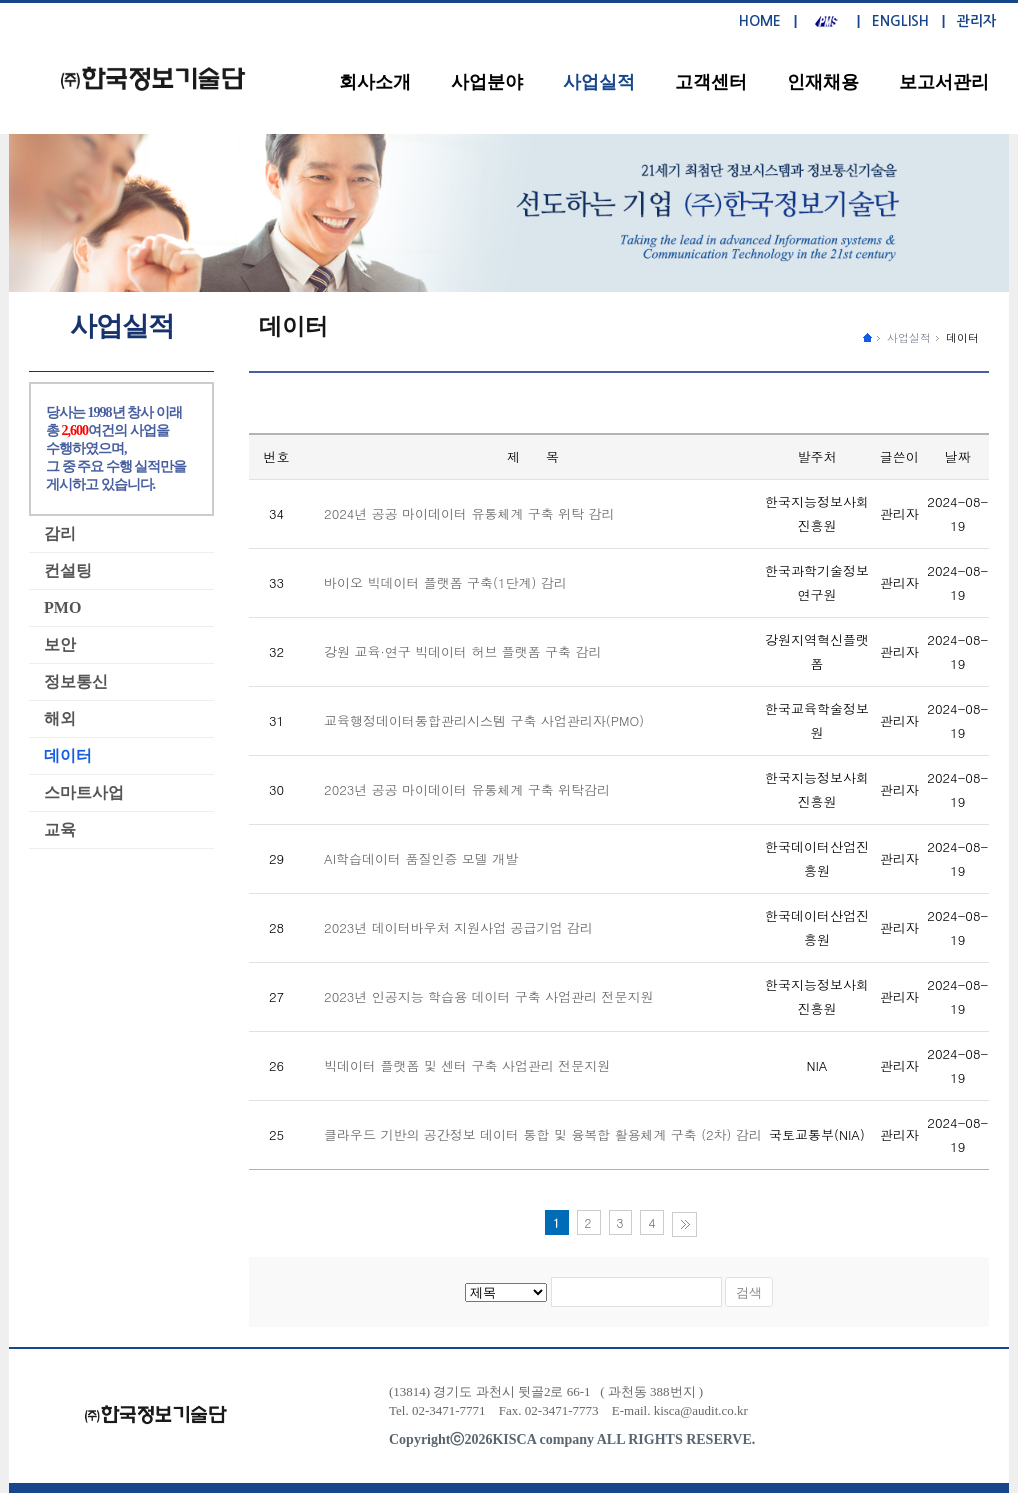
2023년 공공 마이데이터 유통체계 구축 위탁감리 (467, 789)
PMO (62, 607)
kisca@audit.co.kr (701, 1410)
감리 (60, 533)
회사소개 (375, 82)
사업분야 (487, 82)
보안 (60, 644)
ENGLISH (900, 21)
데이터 (962, 337)
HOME (760, 21)
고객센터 (711, 82)
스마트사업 (84, 792)
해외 (60, 718)
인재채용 (823, 82)
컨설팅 (68, 570)
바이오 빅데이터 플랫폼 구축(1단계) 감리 (445, 582)
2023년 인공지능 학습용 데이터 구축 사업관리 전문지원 (488, 996)
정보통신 (76, 681)
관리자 (976, 21)
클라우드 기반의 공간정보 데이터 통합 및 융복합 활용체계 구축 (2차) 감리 (543, 1134)
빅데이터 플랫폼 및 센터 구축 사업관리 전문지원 (467, 1065)
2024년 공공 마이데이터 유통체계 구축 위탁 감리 (469, 513)
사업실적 (599, 82)
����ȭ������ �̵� (867, 336)
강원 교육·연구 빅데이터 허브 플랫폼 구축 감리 (462, 651)
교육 (60, 829)
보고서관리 (944, 82)
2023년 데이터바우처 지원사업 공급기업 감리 (458, 927)
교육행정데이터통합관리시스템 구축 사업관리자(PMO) (484, 720)
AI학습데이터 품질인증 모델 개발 (421, 858)
